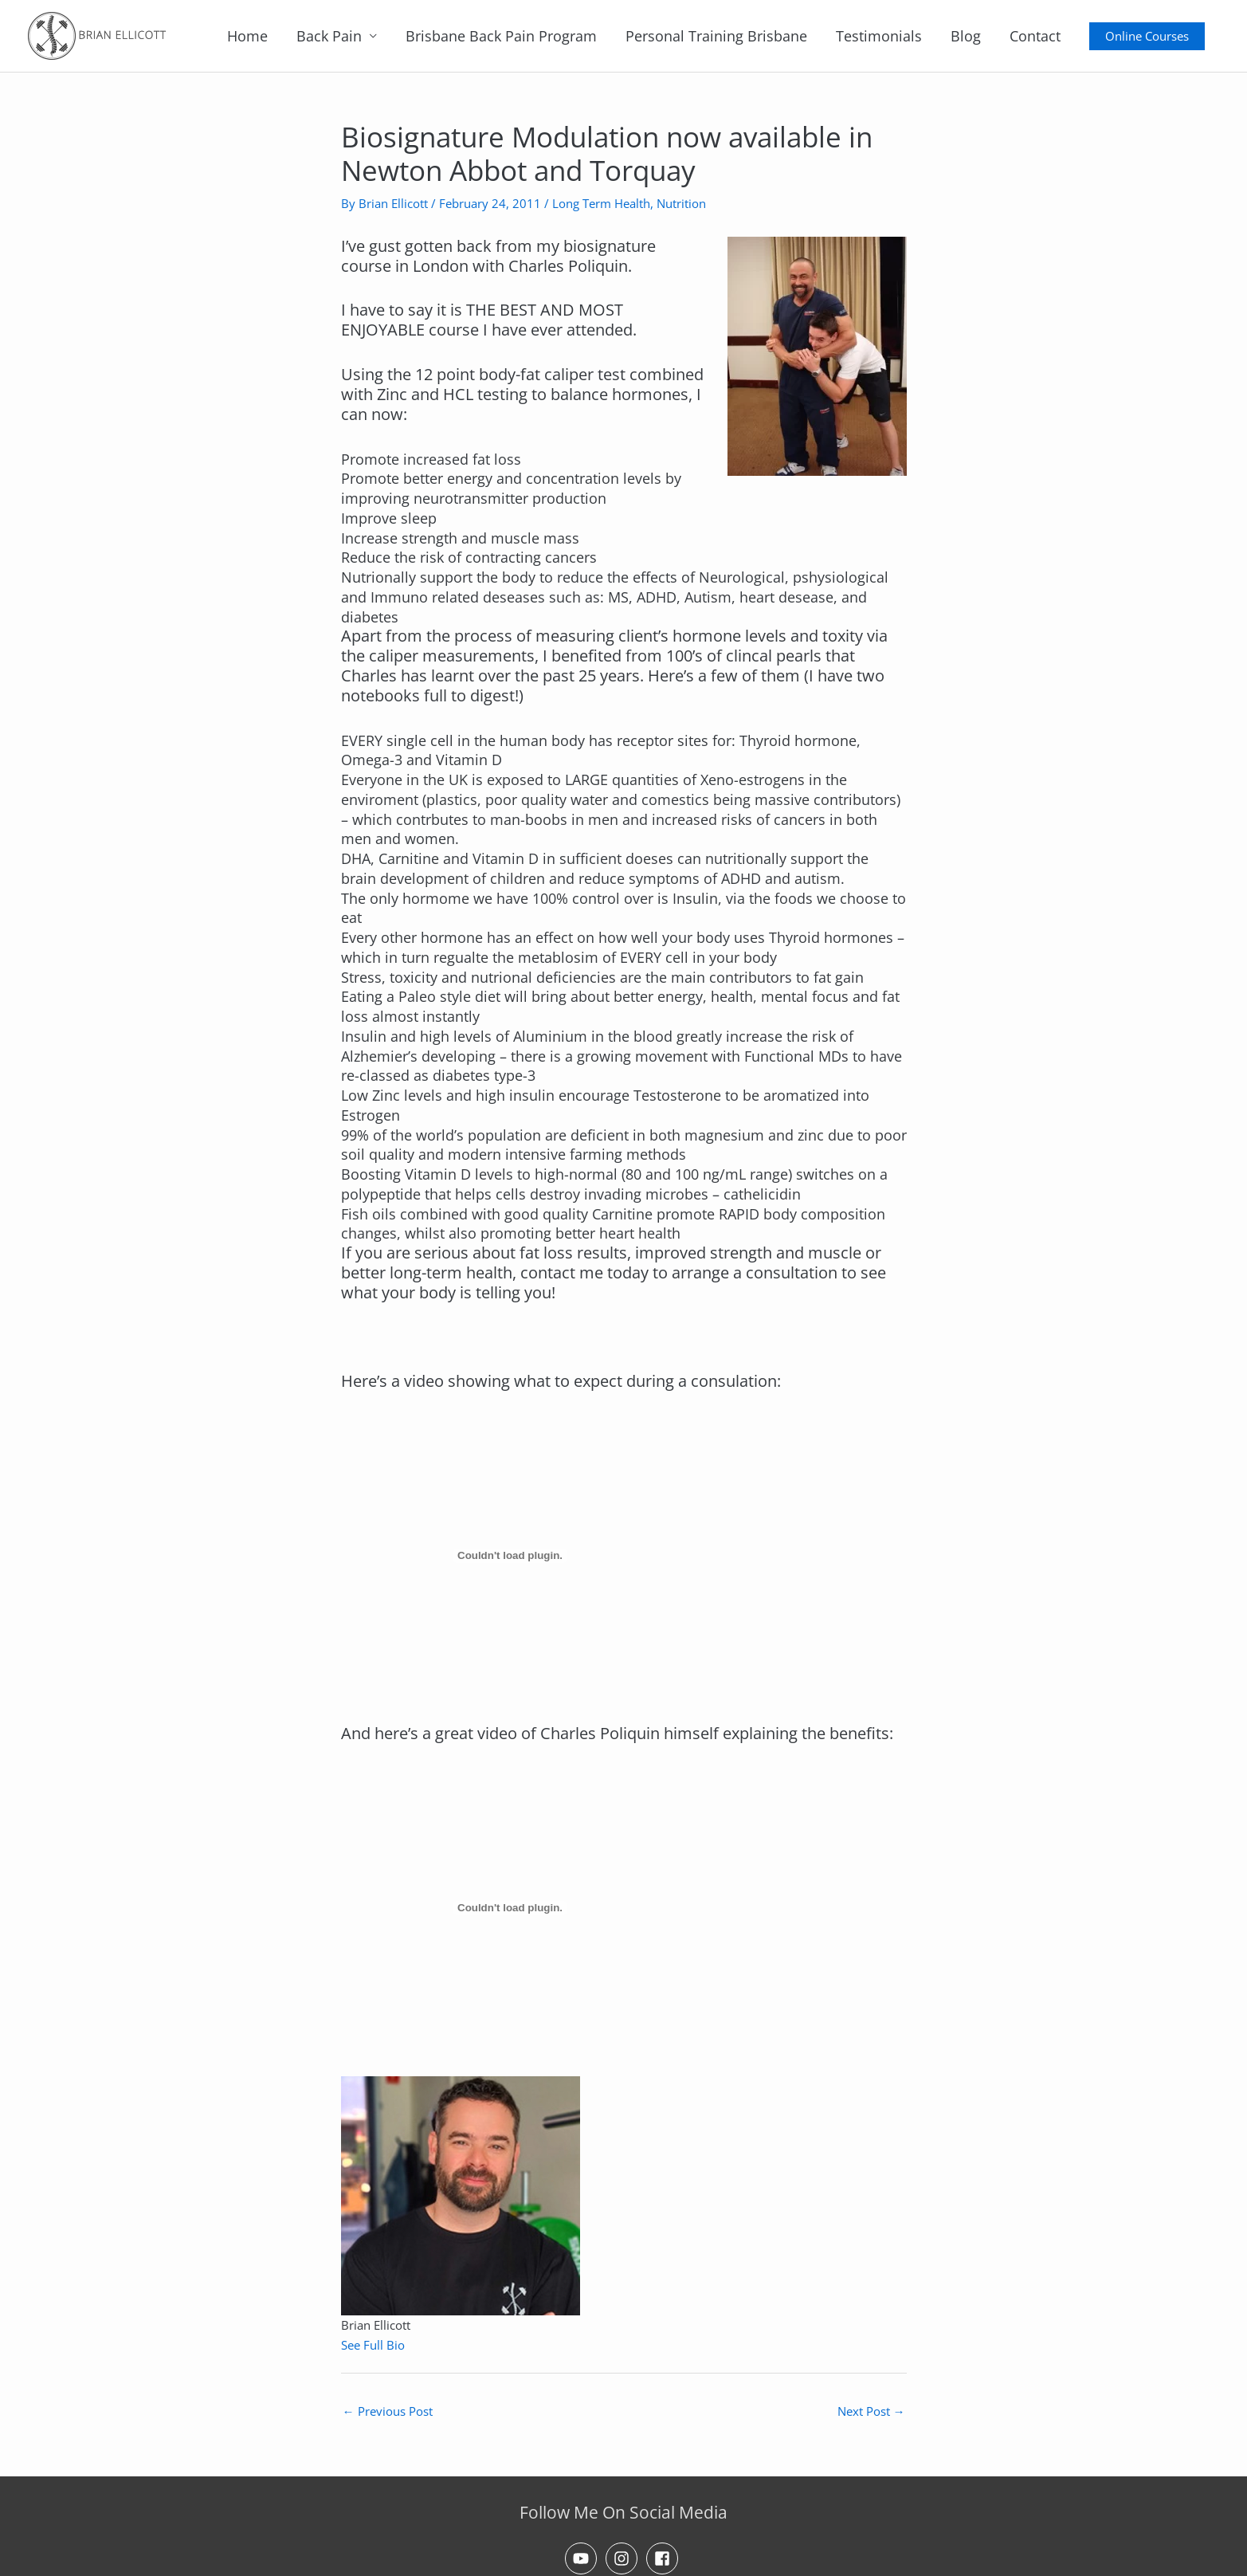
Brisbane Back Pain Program (501, 35)
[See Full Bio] (414, 2345)
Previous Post (388, 2411)
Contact (1035, 35)
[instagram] (624, 2558)
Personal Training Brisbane (716, 35)
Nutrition (681, 203)
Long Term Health (601, 203)
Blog (966, 35)
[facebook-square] (664, 2558)
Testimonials (879, 35)
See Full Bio (373, 2345)
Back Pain (329, 35)
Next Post (871, 2411)
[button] (1147, 36)
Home (247, 35)
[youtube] (583, 2558)
